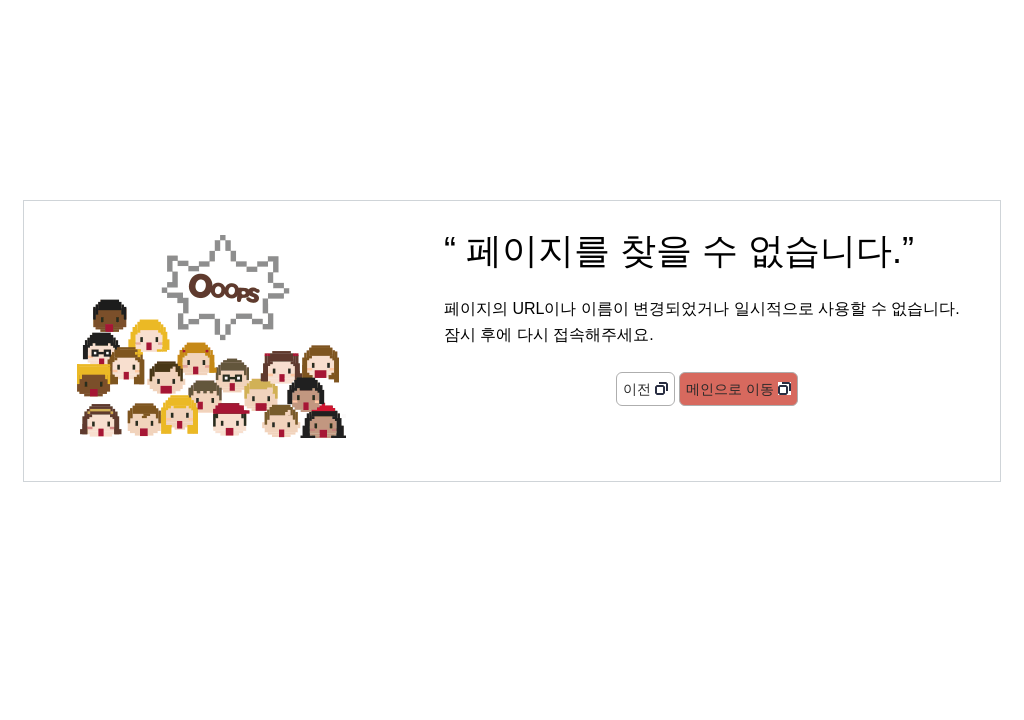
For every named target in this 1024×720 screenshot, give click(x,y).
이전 (637, 389)
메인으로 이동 (730, 389)
